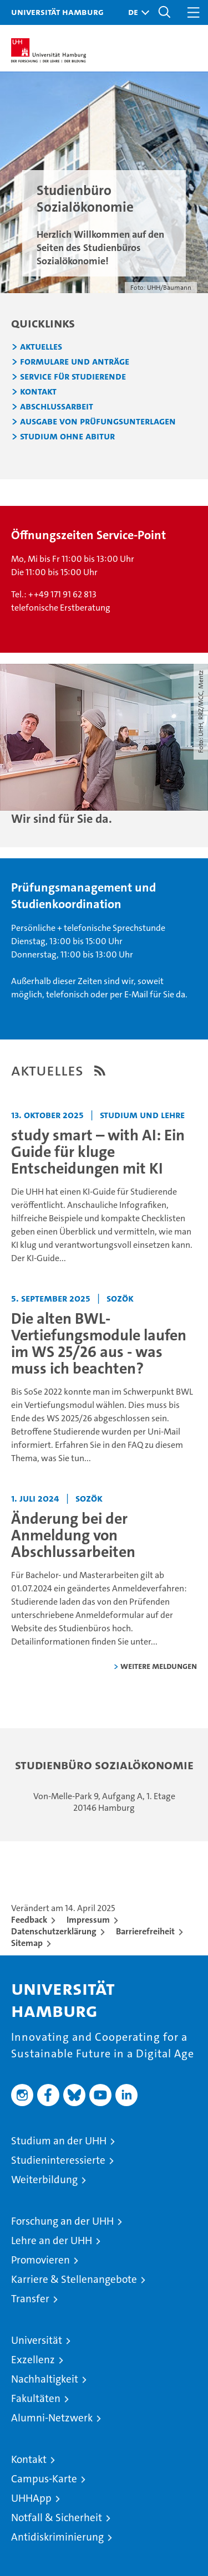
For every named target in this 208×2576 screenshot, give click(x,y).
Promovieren (40, 2260)
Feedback (29, 1919)
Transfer (30, 2299)
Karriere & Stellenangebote (74, 2279)
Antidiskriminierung (57, 2537)
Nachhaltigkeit (44, 2379)
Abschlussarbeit (56, 407)
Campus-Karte (44, 2479)
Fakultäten (35, 2398)
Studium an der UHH (58, 2141)
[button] (136, 12)
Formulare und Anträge (74, 362)
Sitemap (27, 1943)
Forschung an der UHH (62, 2221)
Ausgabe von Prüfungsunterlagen (98, 422)
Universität (36, 2340)
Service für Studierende (73, 377)
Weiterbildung (44, 2179)
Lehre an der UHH (51, 2240)
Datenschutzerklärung (54, 1931)
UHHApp (31, 2498)
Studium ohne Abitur (67, 437)
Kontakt (38, 392)
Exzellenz (33, 2360)
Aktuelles (41, 347)
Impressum (88, 1919)
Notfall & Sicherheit (56, 2517)
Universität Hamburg (57, 12)
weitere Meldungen (158, 1666)
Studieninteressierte (58, 2160)
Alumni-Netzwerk (52, 2418)
